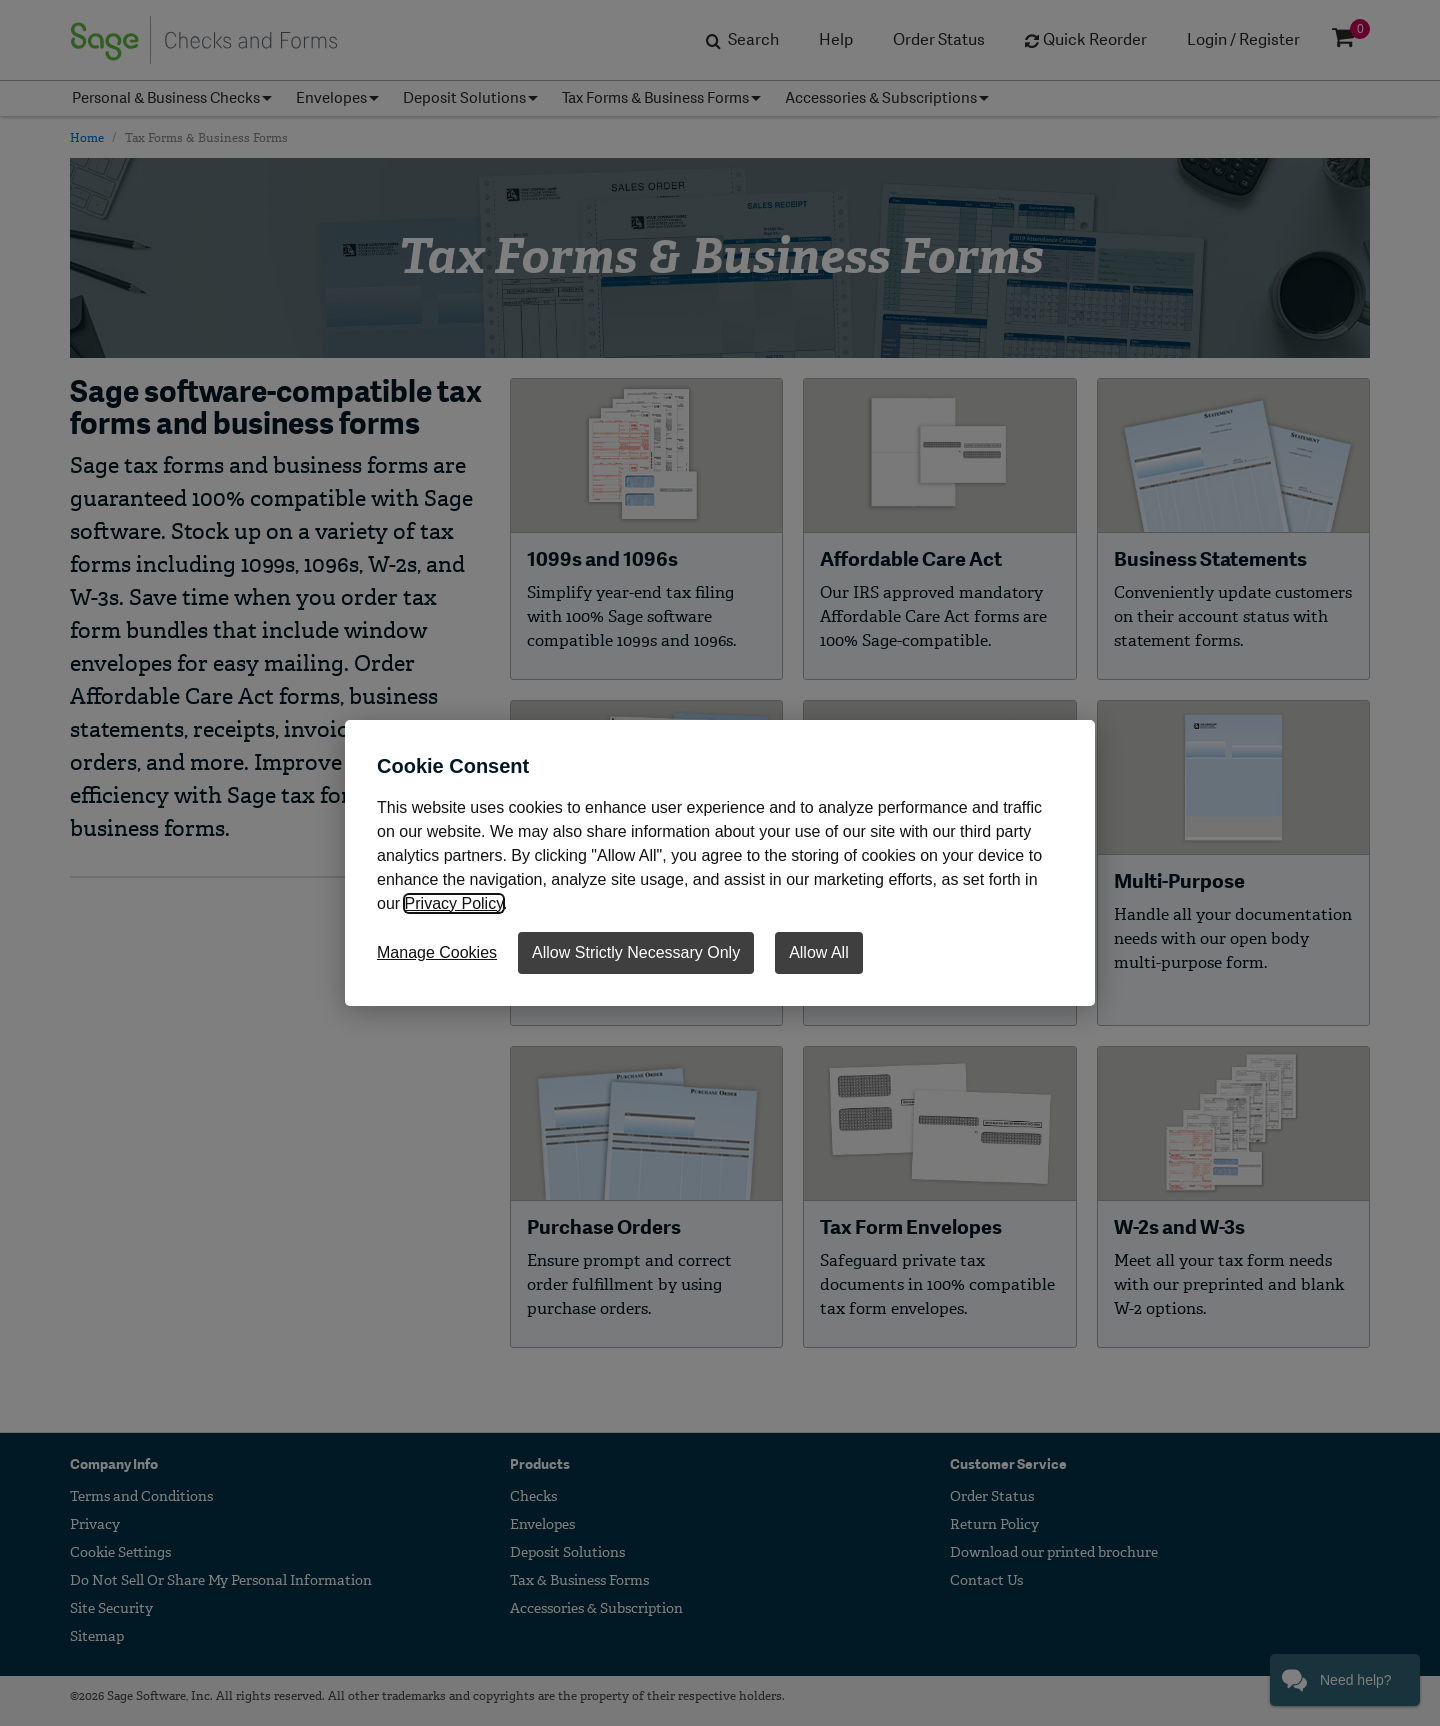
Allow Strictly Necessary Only (636, 952)
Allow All (819, 952)
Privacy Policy (454, 903)
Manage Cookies (437, 952)
